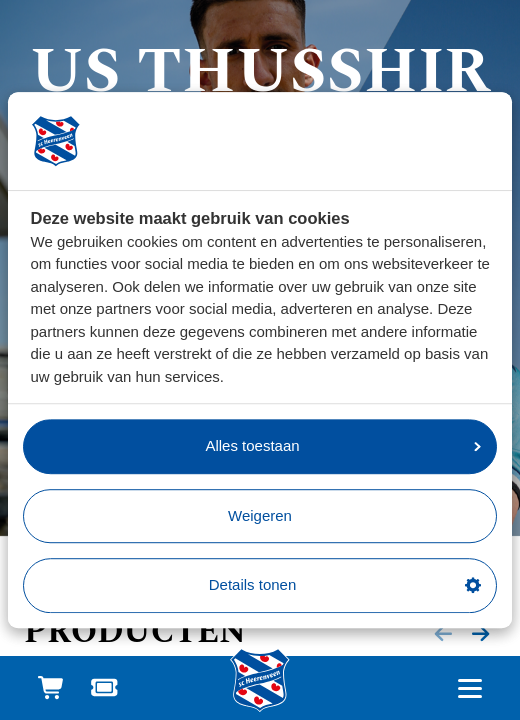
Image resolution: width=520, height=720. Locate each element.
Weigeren (260, 515)
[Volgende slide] (481, 634)
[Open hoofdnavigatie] (469, 688)
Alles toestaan (343, 445)
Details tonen (345, 584)
